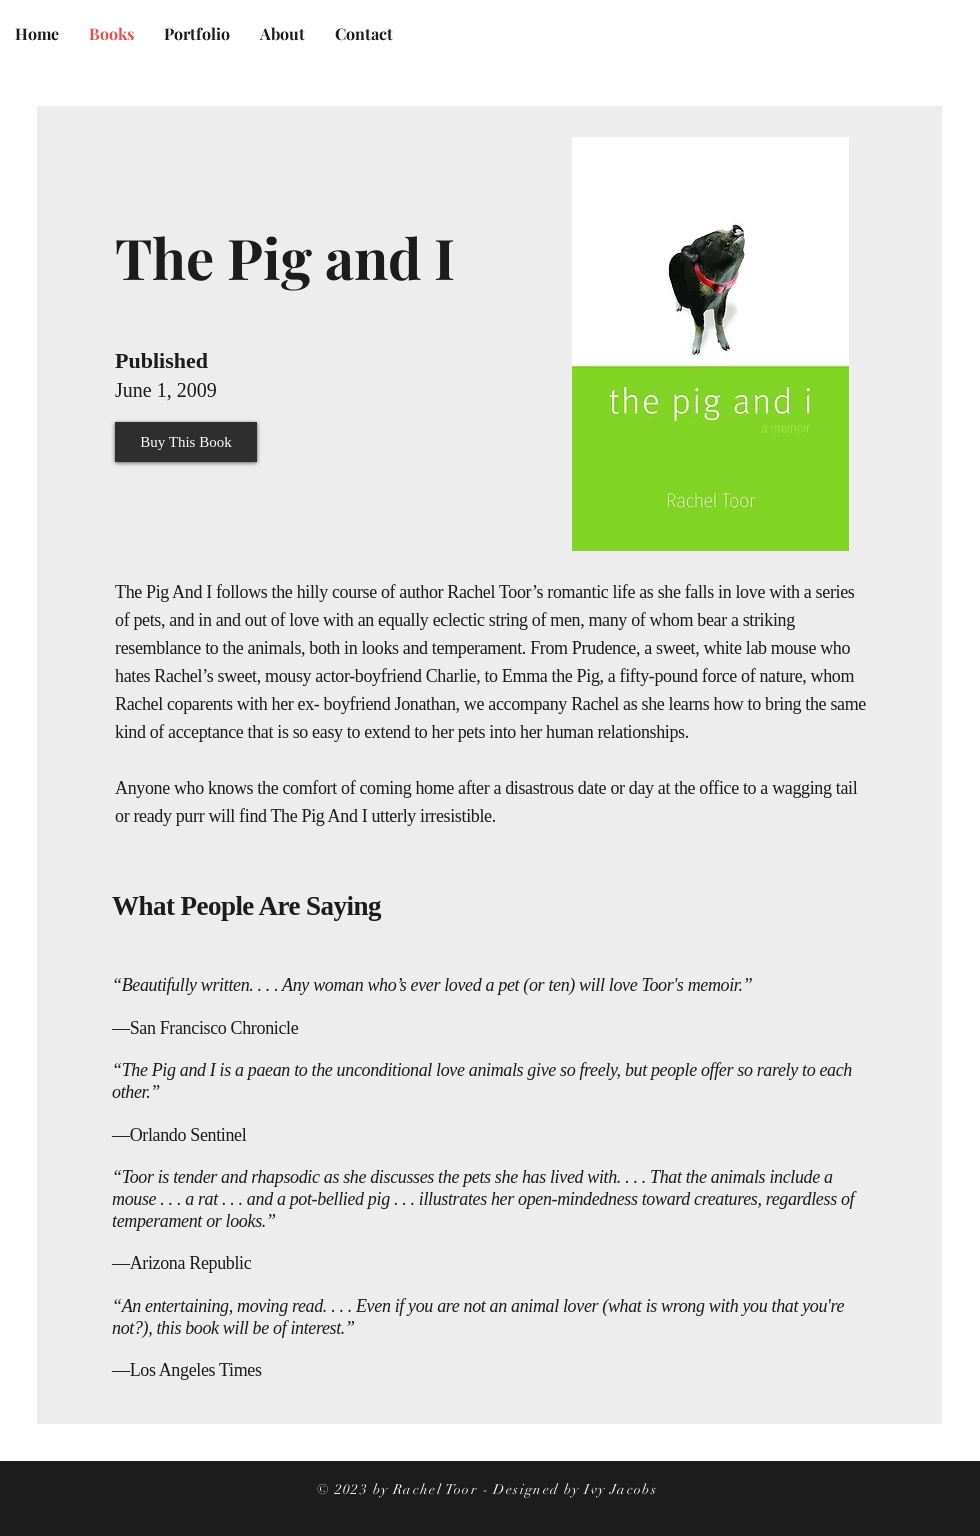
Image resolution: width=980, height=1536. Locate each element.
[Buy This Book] (186, 442)
